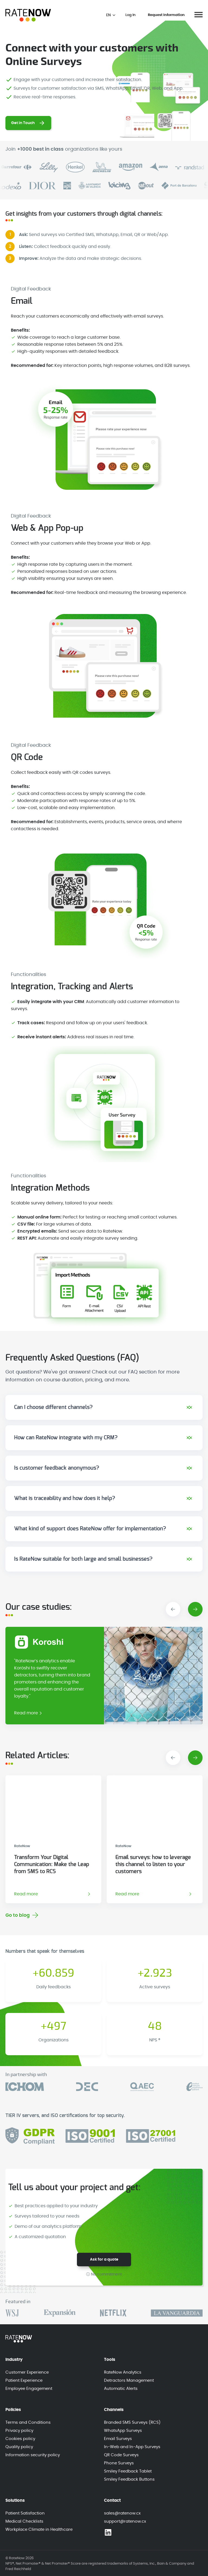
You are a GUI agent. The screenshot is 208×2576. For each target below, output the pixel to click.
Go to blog (17, 1915)
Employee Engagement (28, 2389)
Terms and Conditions (28, 2422)
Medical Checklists (24, 2521)
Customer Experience (27, 2372)
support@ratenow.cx (125, 2521)
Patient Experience (24, 2380)
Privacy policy (19, 2431)
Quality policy (19, 2447)
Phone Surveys (119, 2463)
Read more (26, 1713)
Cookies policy (20, 2439)
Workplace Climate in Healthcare (39, 2529)
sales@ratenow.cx (122, 2513)
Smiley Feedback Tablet (128, 2471)
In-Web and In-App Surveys (132, 2447)
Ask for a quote (104, 2259)
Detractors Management (129, 2380)
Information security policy (32, 2455)
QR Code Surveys (121, 2455)
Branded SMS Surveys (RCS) (132, 2422)
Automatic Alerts (121, 2389)
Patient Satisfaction (25, 2513)
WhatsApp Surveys (123, 2431)
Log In (130, 15)
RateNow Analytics (122, 2372)
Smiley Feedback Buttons (129, 2479)
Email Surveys (118, 2439)
